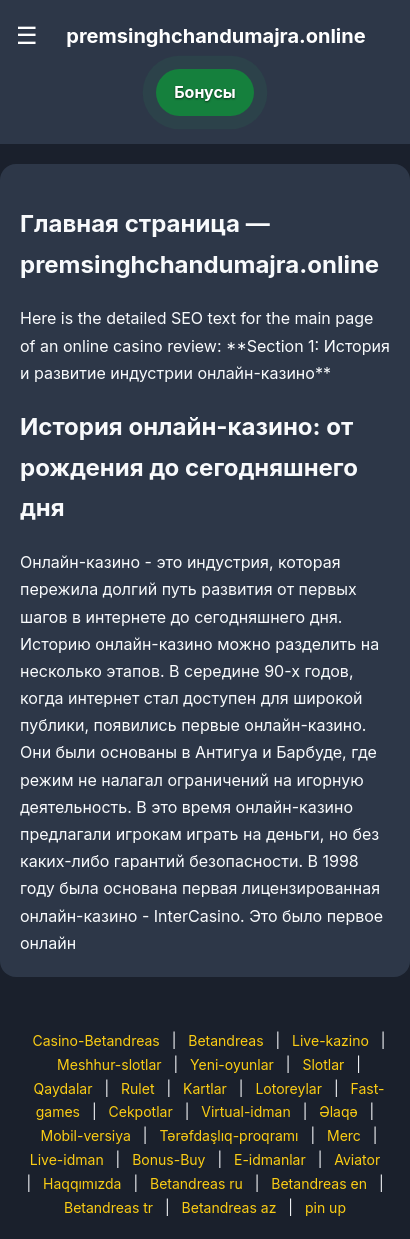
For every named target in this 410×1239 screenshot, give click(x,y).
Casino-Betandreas (95, 1040)
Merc (344, 1135)
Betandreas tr (108, 1207)
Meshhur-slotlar (109, 1064)
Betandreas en (319, 1183)
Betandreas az (229, 1207)
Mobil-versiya (86, 1135)
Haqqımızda (82, 1183)
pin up (325, 1207)
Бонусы (205, 92)
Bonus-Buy (168, 1159)
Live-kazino (330, 1040)
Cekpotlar (141, 1111)
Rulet (137, 1088)
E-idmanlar (270, 1159)
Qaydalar (63, 1088)
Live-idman (67, 1159)
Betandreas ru (196, 1183)
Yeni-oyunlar (232, 1064)
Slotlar (323, 1064)
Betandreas (225, 1040)
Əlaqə (338, 1111)
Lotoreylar (288, 1088)
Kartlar (205, 1088)
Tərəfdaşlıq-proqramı (228, 1135)
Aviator (357, 1159)
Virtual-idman (245, 1111)
